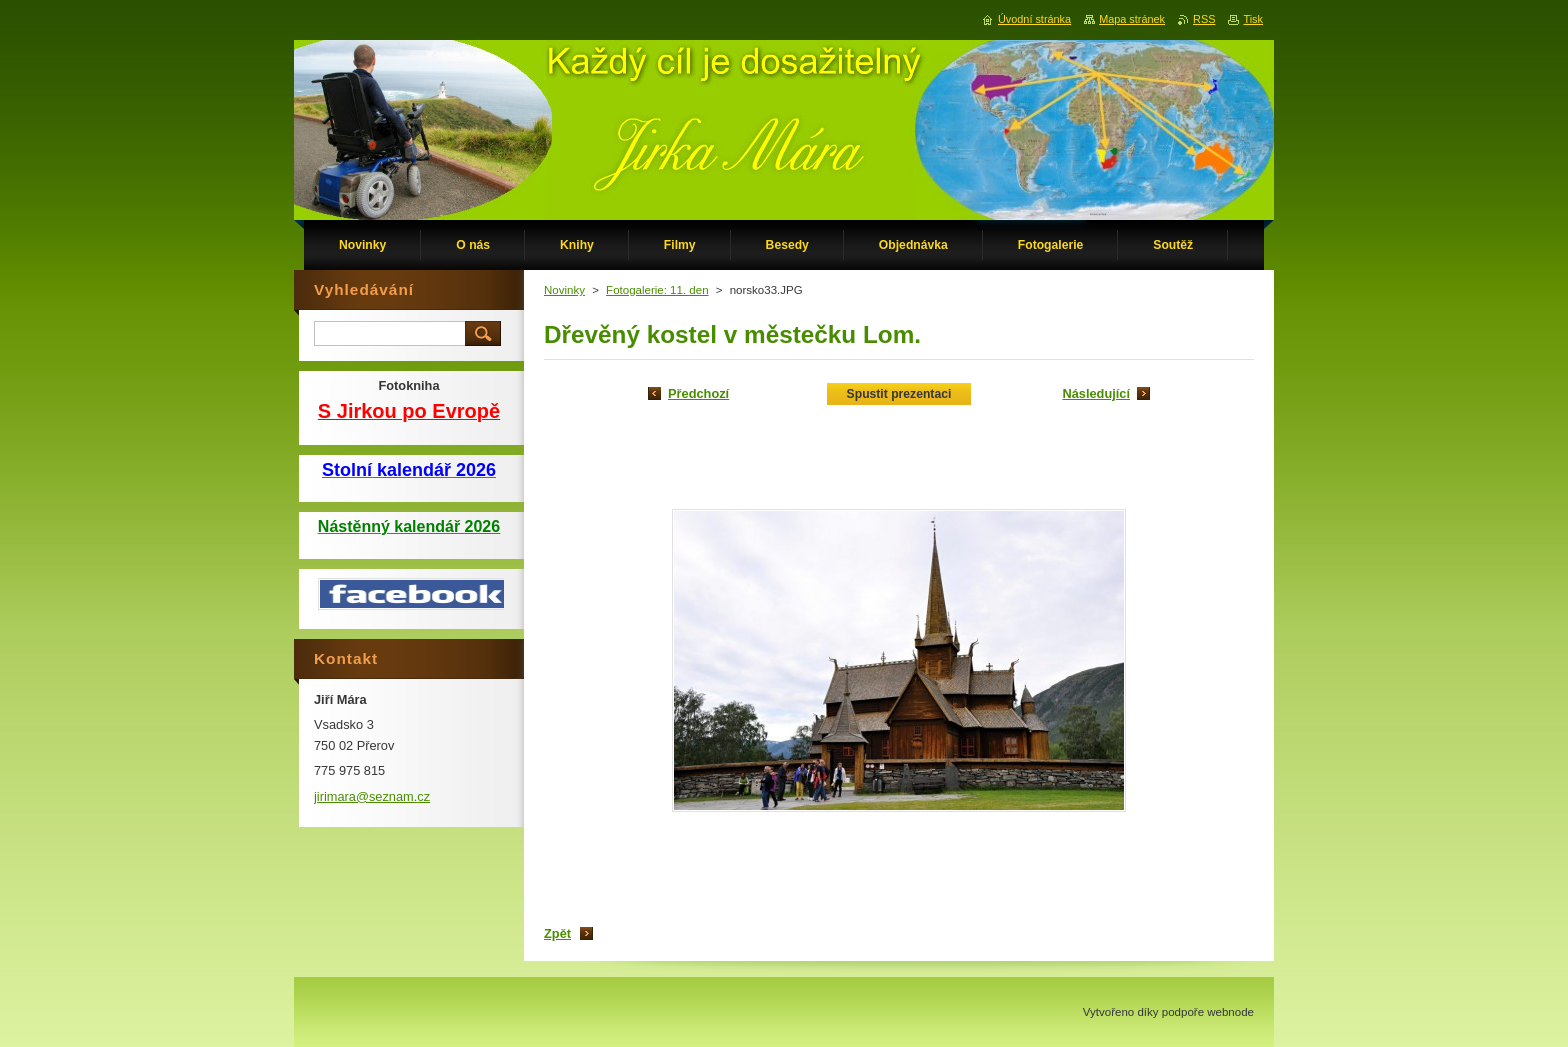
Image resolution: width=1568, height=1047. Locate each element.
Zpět (557, 933)
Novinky (564, 290)
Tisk (1253, 19)
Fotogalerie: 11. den (657, 290)
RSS (1204, 19)
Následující (1096, 393)
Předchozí (698, 393)
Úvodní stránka (1034, 19)
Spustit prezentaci (899, 394)
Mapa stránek (1132, 19)
